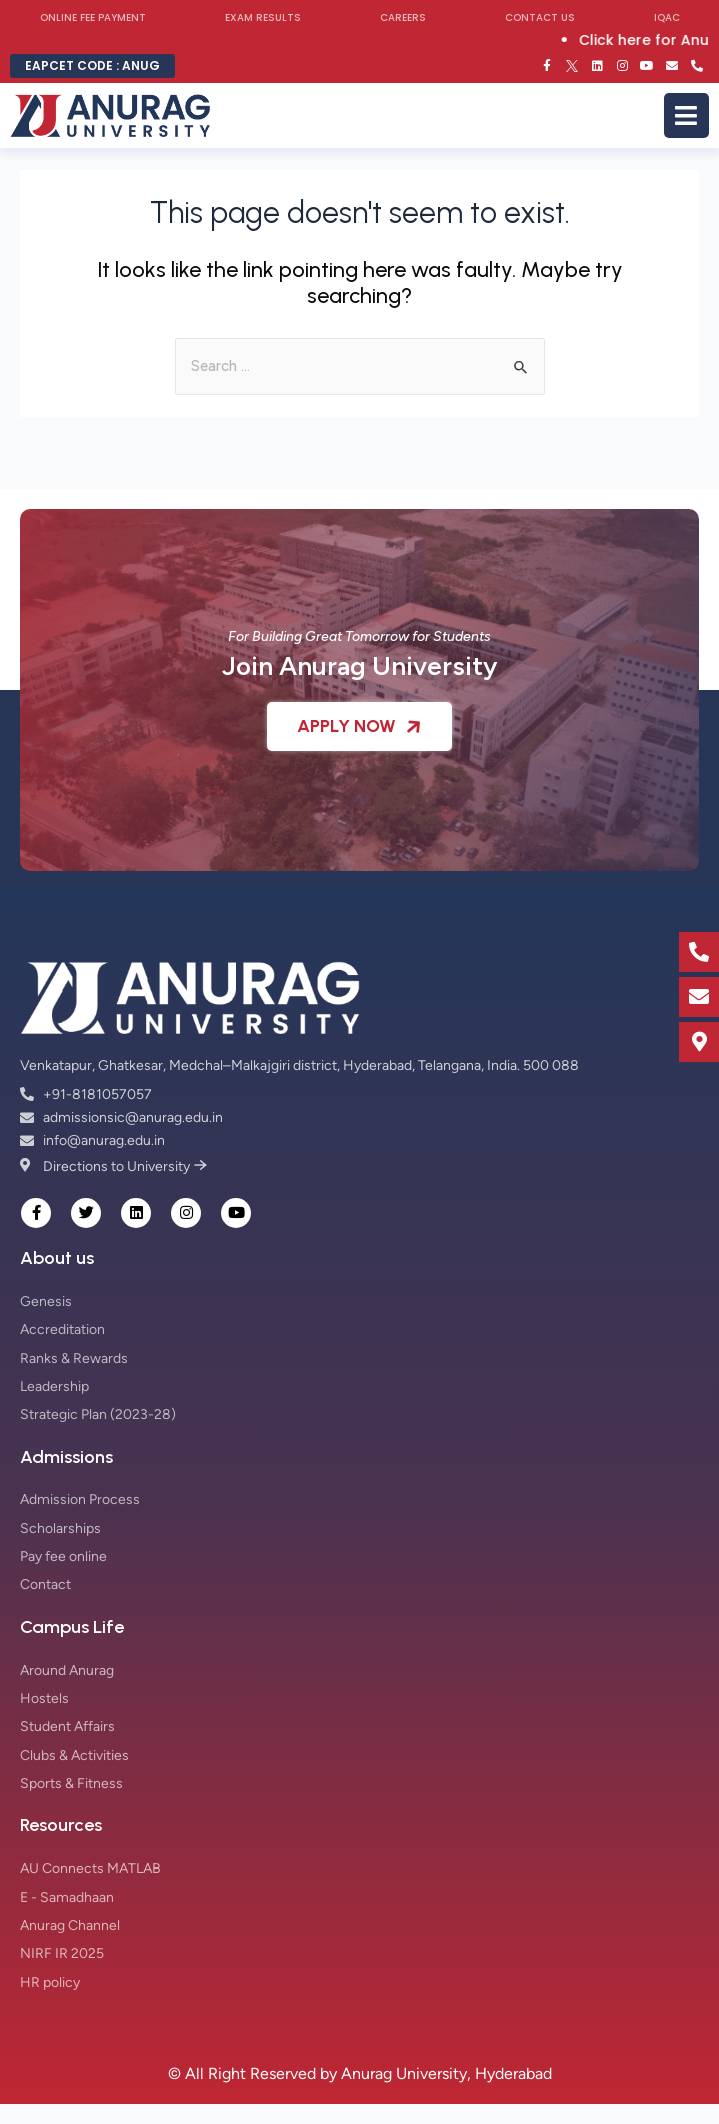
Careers (403, 17)
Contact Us (540, 17)
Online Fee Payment (93, 17)
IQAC (667, 17)
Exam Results (263, 17)
